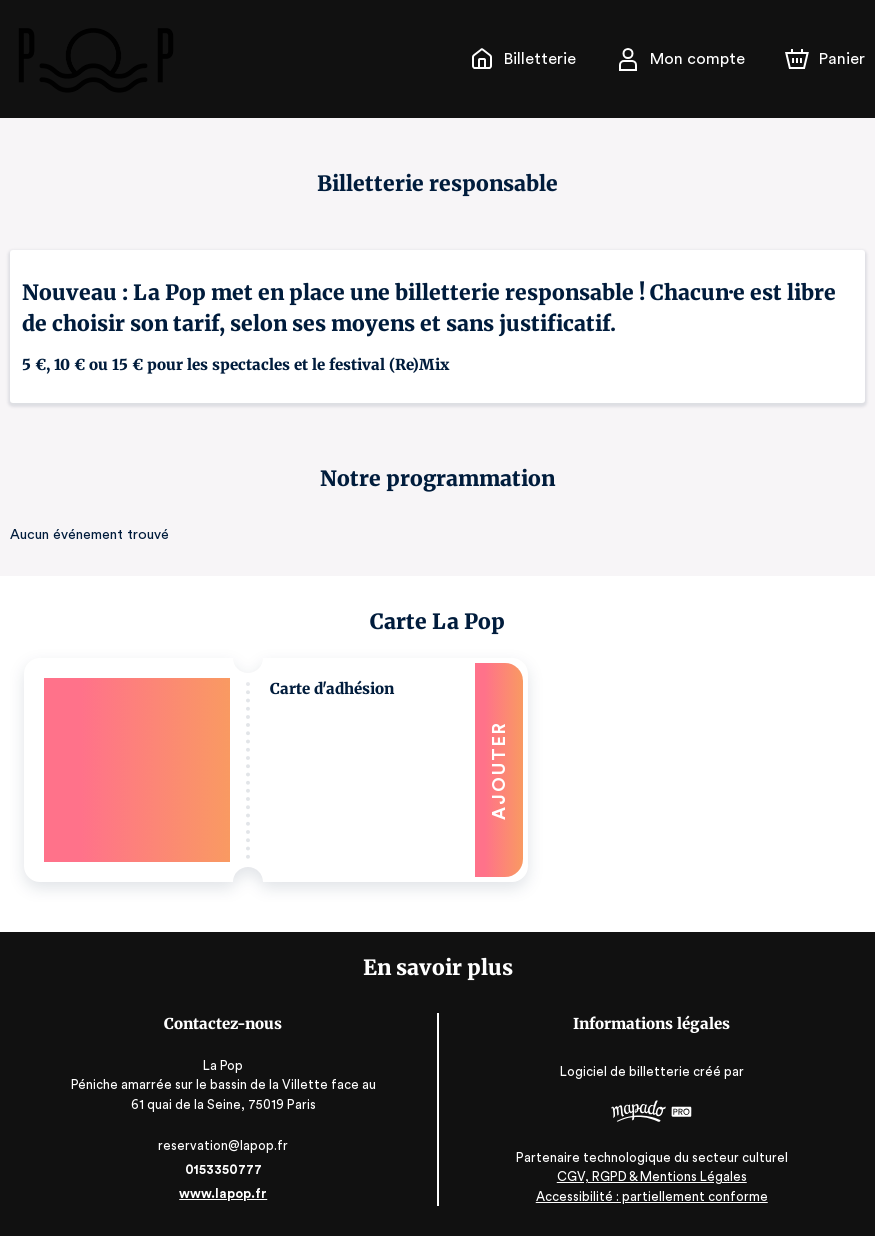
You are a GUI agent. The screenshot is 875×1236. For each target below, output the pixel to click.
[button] (276, 770)
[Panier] (825, 59)
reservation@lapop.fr (223, 1145)
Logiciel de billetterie (626, 1071)
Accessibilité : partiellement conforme (651, 1196)
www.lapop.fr (223, 1193)
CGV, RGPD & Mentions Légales (652, 1176)
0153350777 (223, 1169)
